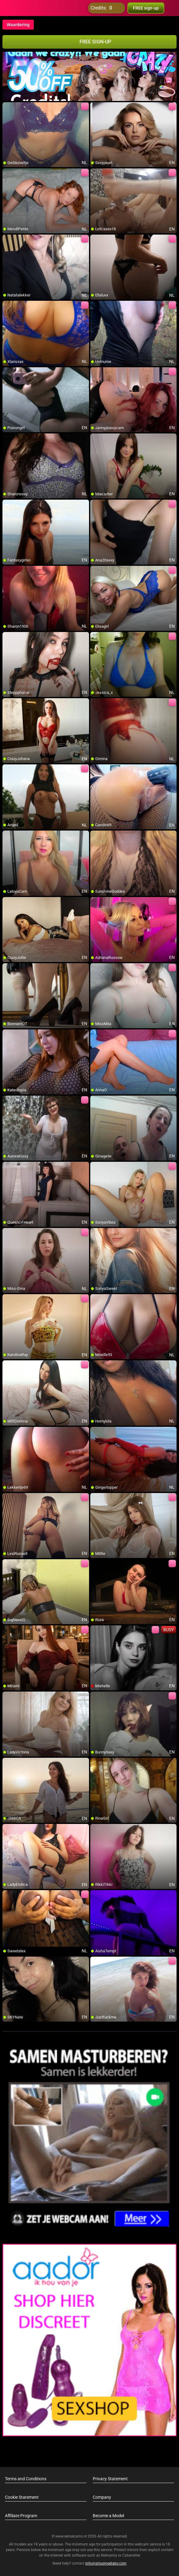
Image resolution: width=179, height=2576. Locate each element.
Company (102, 2497)
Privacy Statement (110, 2478)
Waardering (18, 24)
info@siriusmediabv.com (105, 2563)
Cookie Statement (22, 2497)
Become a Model (108, 2515)
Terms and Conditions (25, 2478)
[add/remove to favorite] (7, 107)
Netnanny (109, 2555)
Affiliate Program (21, 2515)
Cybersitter (131, 2555)
